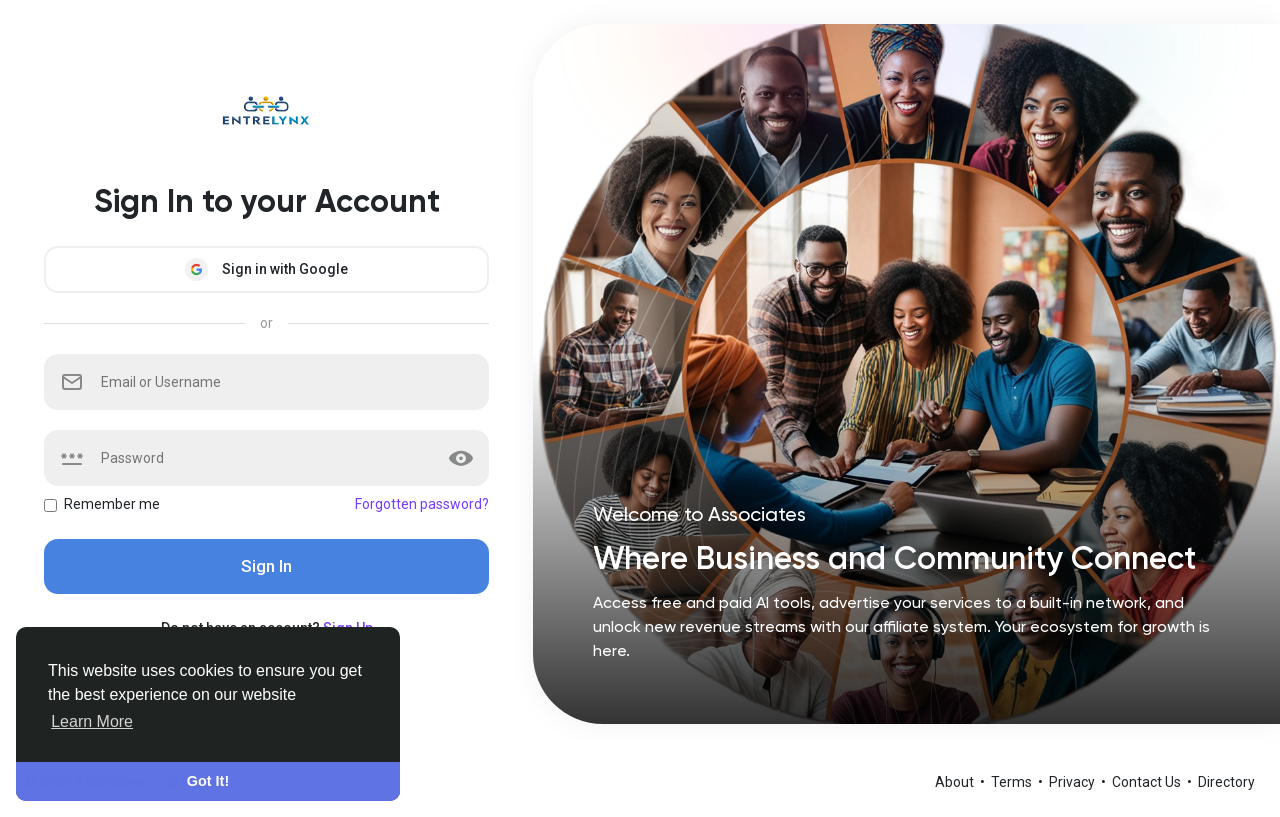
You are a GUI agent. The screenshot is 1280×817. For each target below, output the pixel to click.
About (956, 782)
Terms (1013, 782)
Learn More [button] (92, 721)
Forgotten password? (422, 504)
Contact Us (1148, 782)
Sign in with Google (266, 269)
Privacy (1073, 782)
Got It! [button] (208, 781)
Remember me (112, 504)
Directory (1226, 782)
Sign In (266, 566)
